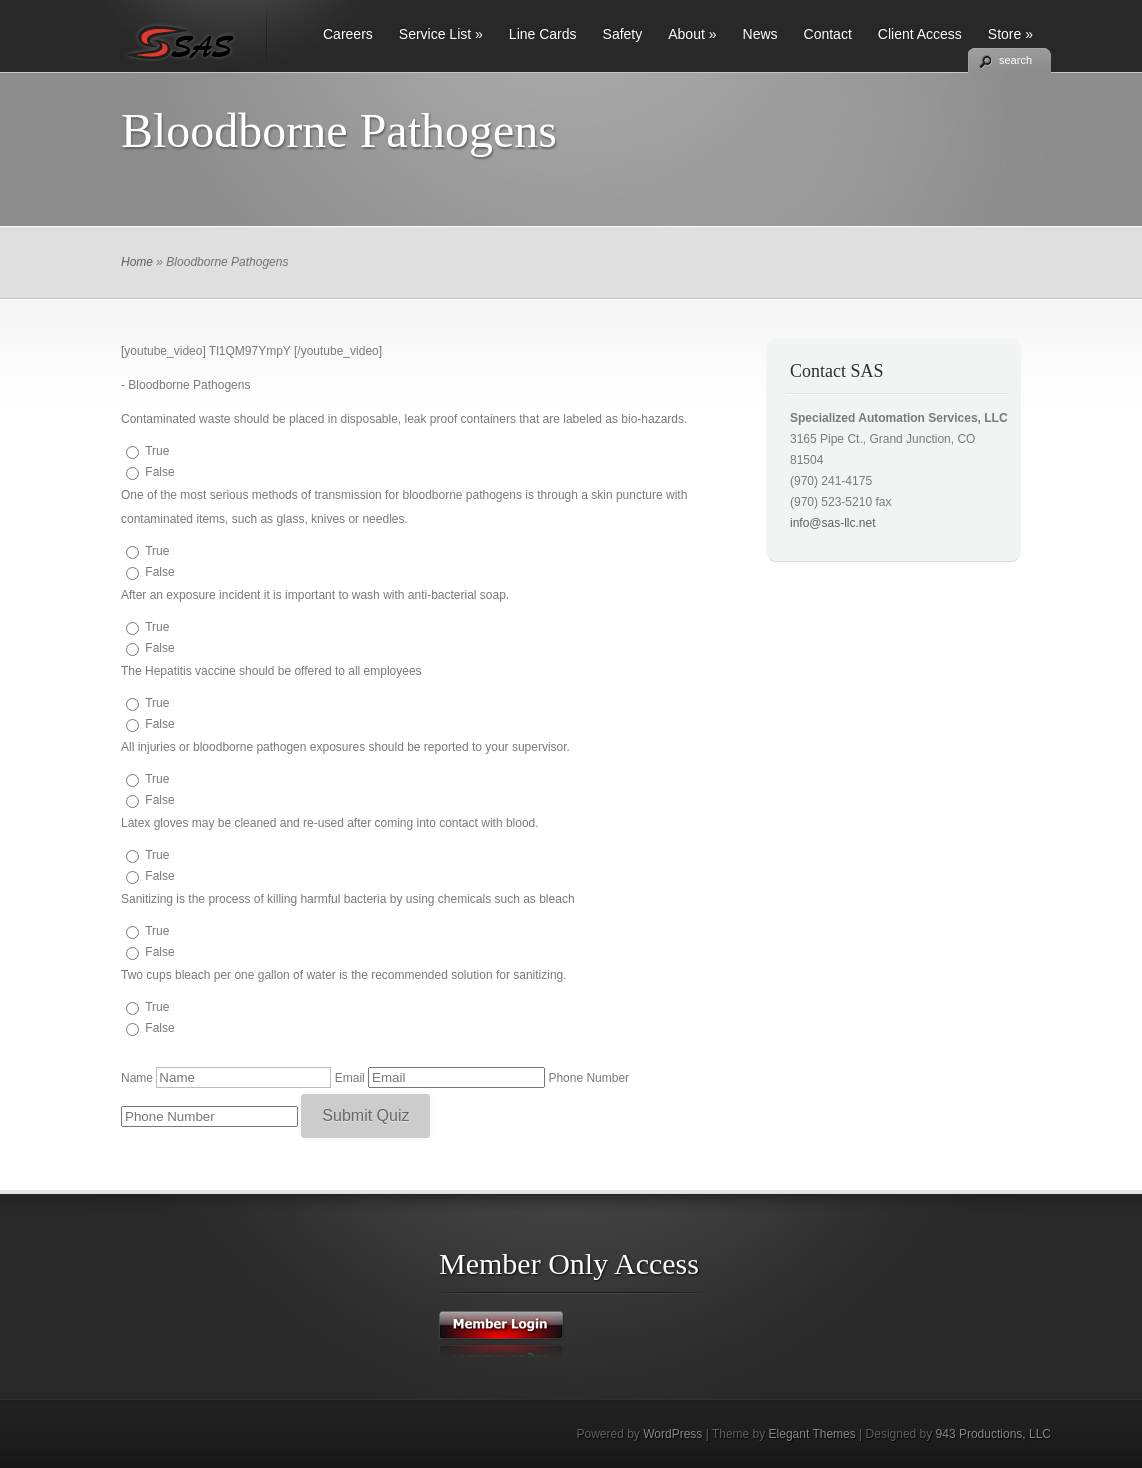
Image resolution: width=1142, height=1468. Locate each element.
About (692, 34)
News (760, 34)
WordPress (672, 1434)
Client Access (920, 34)
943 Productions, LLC (993, 1434)
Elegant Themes (812, 1434)
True (157, 451)
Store (1010, 34)
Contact (828, 34)
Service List (441, 34)
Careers (348, 34)
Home (137, 262)
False (159, 472)
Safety (623, 34)
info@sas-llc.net (833, 523)
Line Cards (543, 34)
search (1015, 60)
